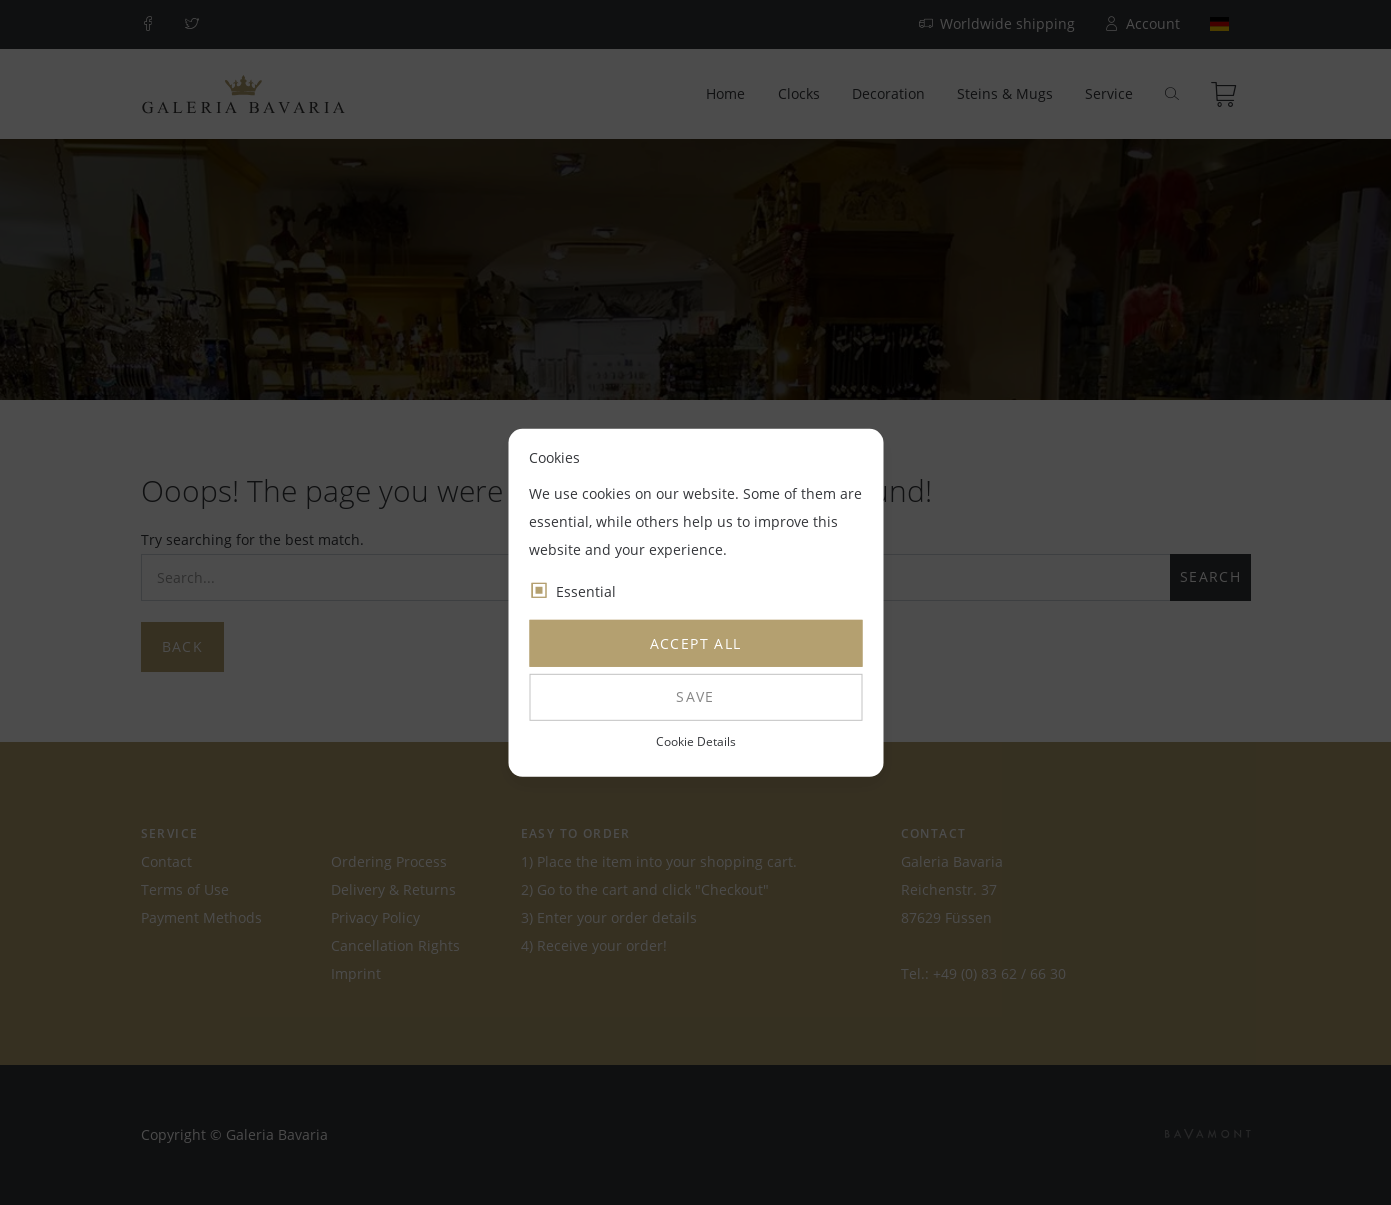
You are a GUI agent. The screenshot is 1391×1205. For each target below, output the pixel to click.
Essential (586, 591)
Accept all (696, 643)
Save (695, 696)
